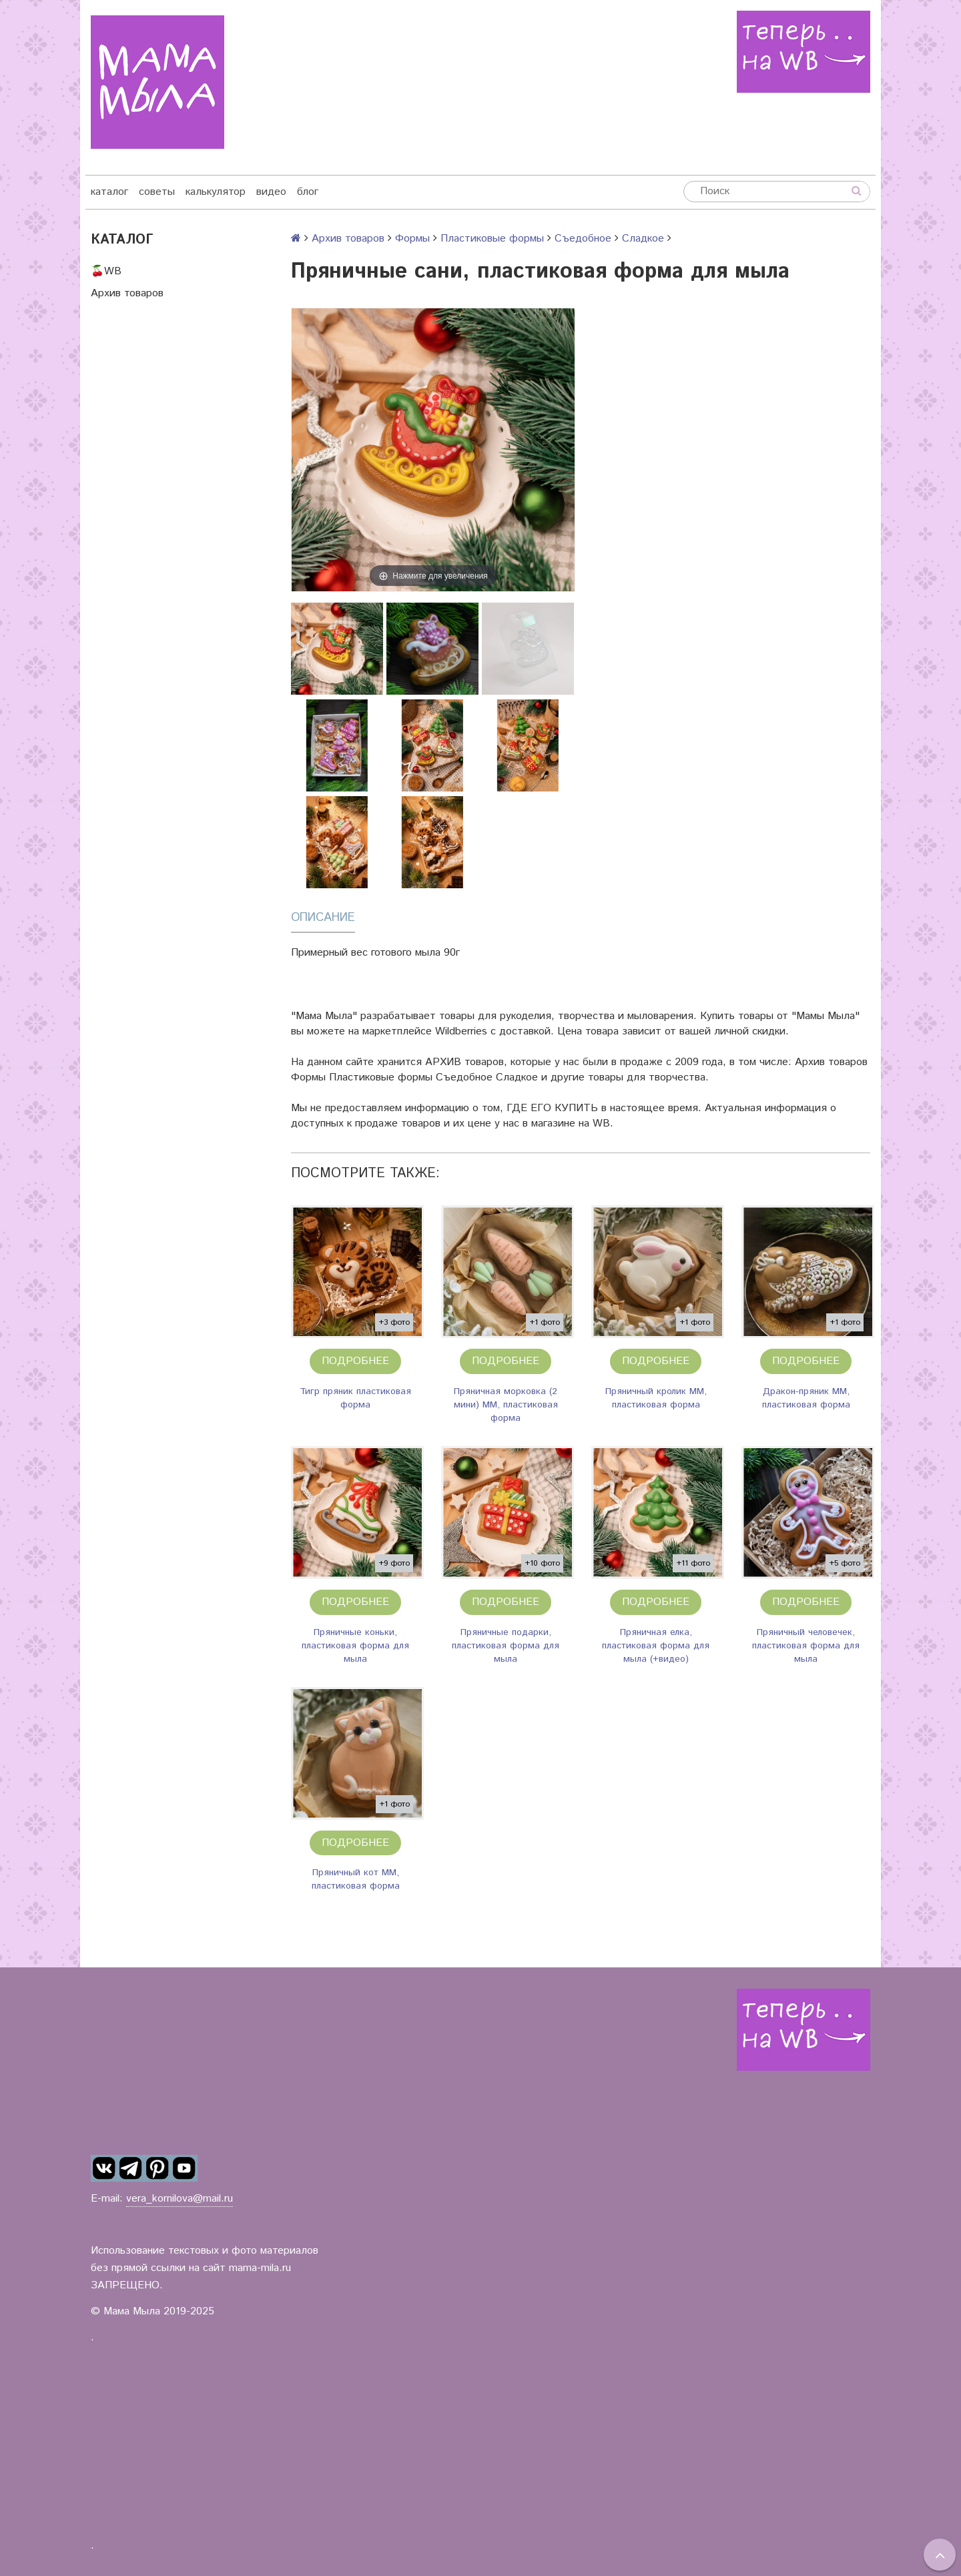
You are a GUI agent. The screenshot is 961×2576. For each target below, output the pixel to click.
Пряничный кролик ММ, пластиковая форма (656, 1398)
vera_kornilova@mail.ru (179, 2198)
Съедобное (583, 238)
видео (271, 192)
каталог (109, 192)
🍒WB (106, 271)
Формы (412, 238)
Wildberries (461, 1031)
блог (307, 192)
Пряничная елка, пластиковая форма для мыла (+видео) (655, 1646)
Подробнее (355, 1361)
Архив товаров (127, 293)
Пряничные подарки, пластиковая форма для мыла (505, 1646)
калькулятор (216, 192)
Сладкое (643, 238)
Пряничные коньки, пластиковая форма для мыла (355, 1646)
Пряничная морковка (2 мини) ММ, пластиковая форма (506, 1405)
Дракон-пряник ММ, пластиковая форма (806, 1398)
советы (157, 192)
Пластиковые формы (492, 238)
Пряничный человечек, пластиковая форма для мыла (806, 1646)
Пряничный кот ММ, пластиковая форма (356, 1879)
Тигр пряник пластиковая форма (355, 1398)
